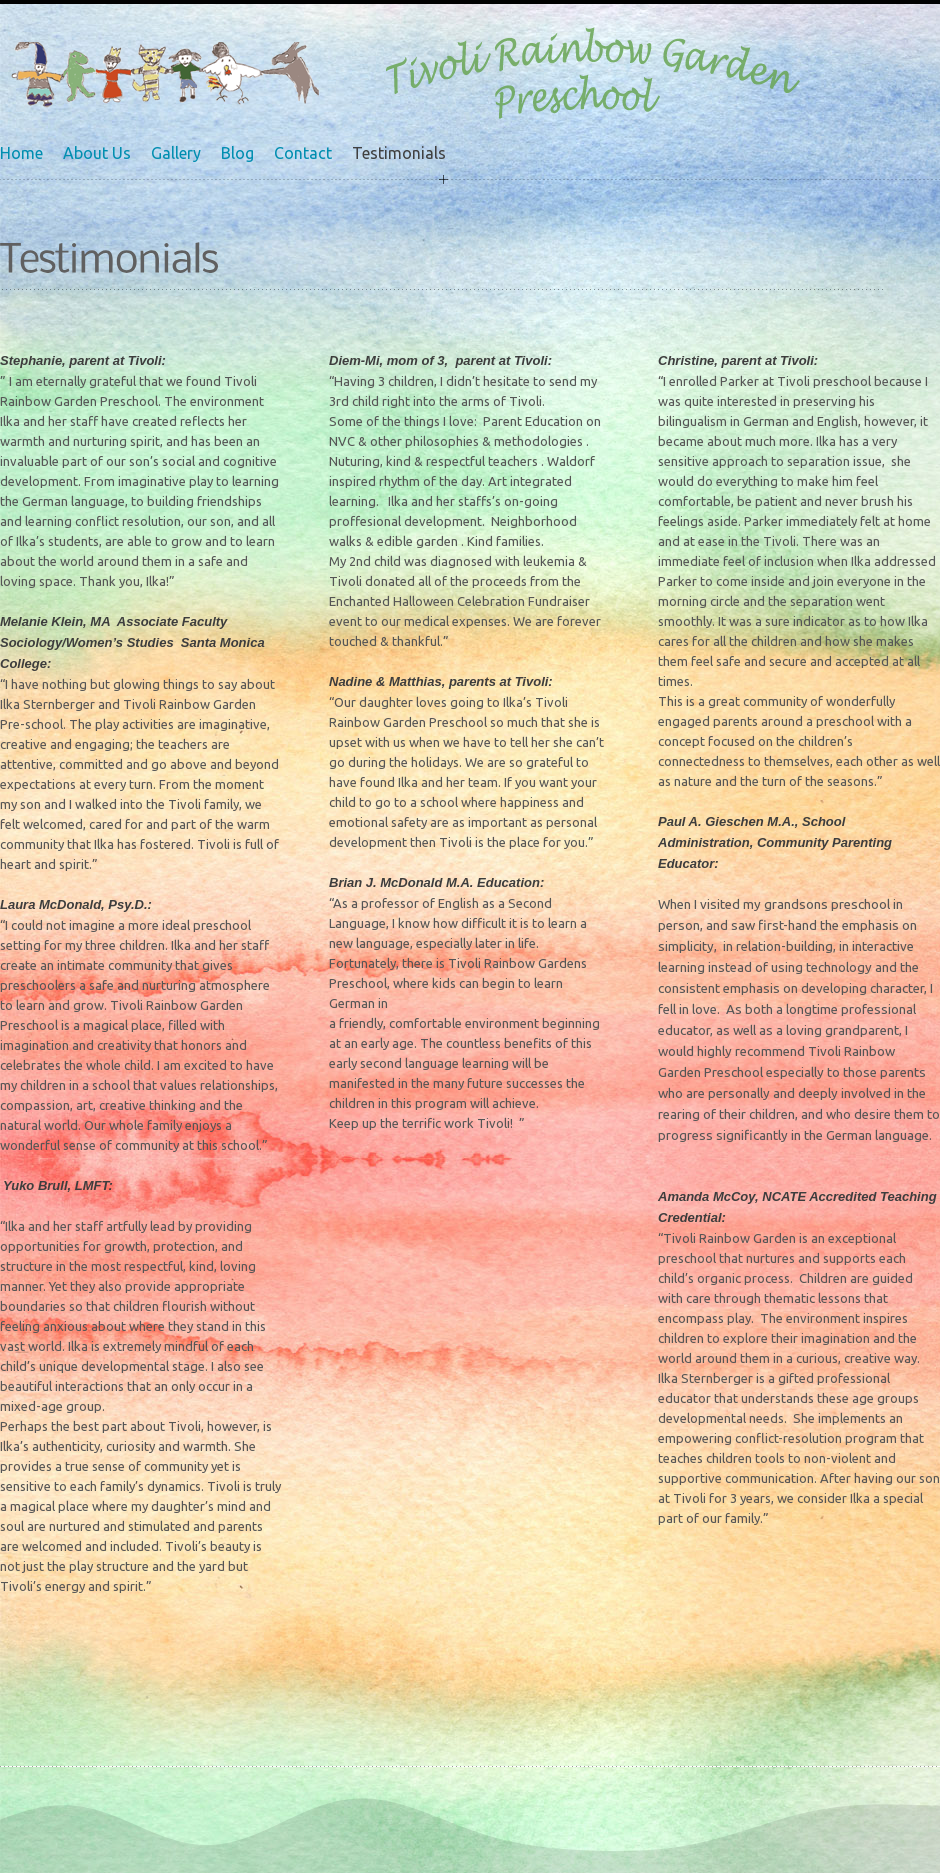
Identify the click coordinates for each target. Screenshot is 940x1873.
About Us (97, 153)
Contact (303, 153)
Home (21, 153)
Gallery (176, 153)
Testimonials (399, 153)
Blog (237, 153)
